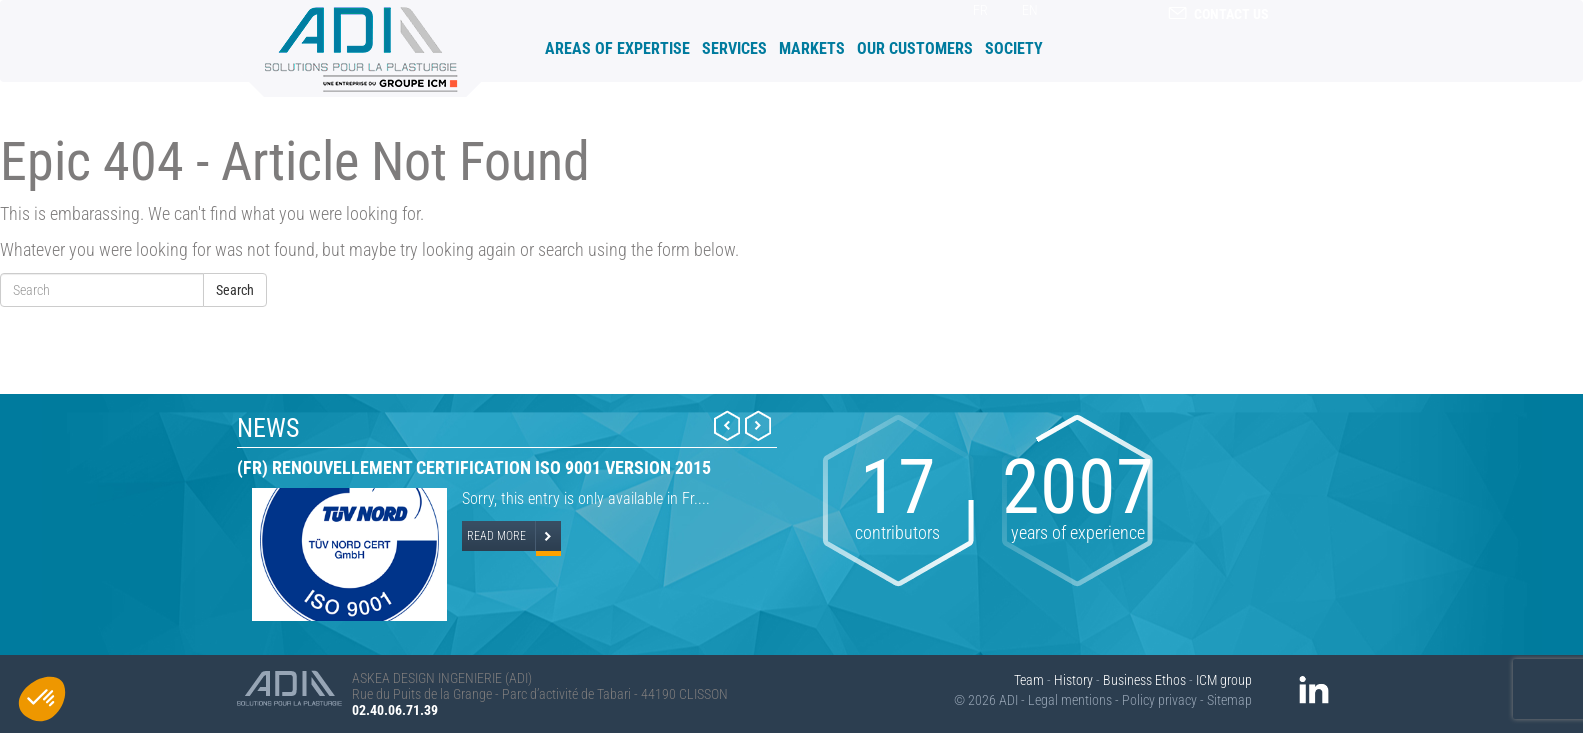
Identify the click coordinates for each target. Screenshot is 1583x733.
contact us (1218, 14)
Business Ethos (1144, 680)
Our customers (915, 48)
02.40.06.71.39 (395, 710)
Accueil (530, 47)
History (1073, 680)
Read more (496, 536)
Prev (727, 425)
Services (734, 48)
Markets (812, 48)
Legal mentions (1070, 700)
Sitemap (1229, 700)
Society (1014, 48)
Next (758, 425)
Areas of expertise (617, 48)
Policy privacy (1159, 700)
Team (1029, 680)
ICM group (1224, 680)
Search (235, 290)
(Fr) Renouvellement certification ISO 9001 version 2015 (474, 467)
